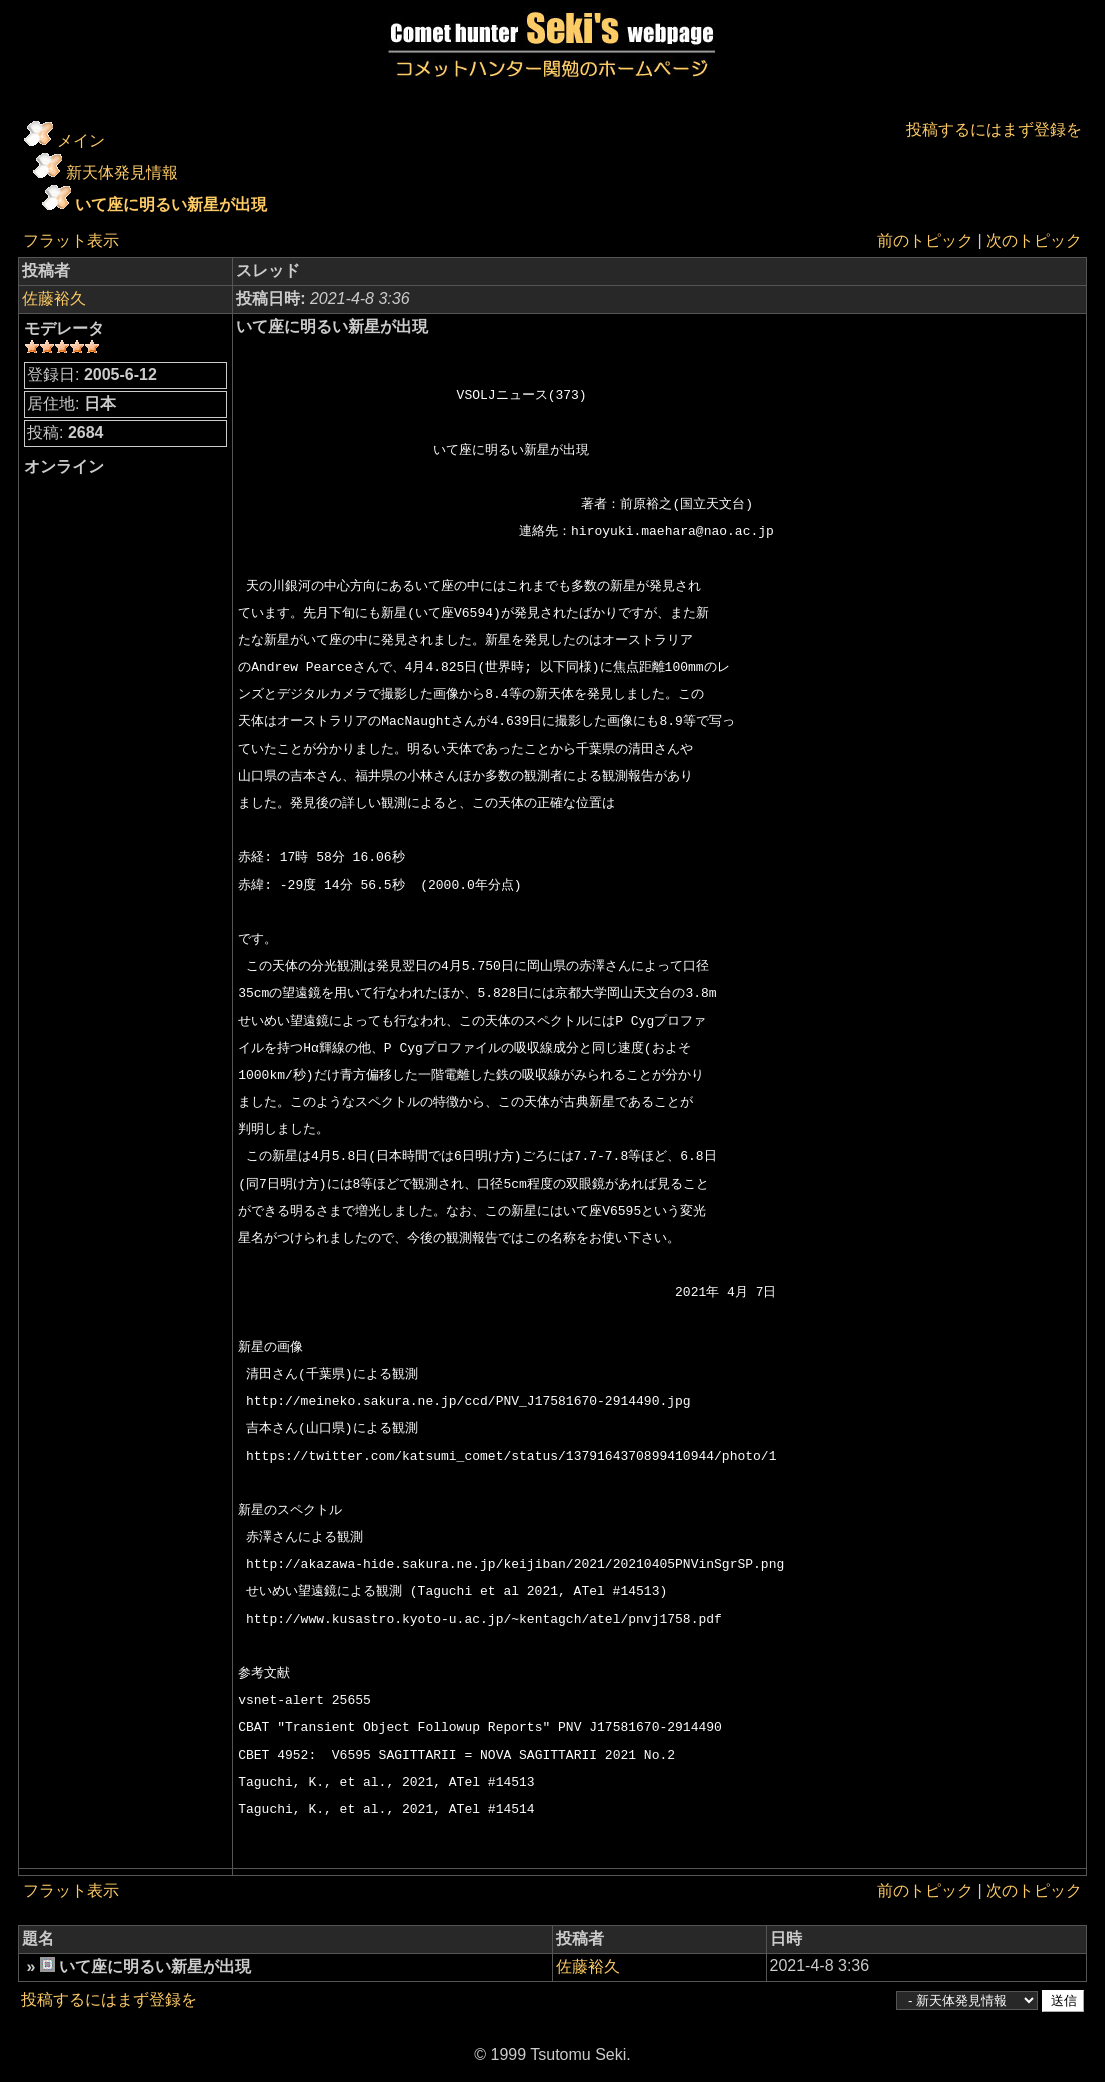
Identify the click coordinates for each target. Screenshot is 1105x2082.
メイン (81, 140)
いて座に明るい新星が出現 (171, 204)
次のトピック (1034, 240)
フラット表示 (71, 240)
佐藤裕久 (54, 298)
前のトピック (925, 240)
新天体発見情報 (122, 172)
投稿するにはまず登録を (994, 129)
